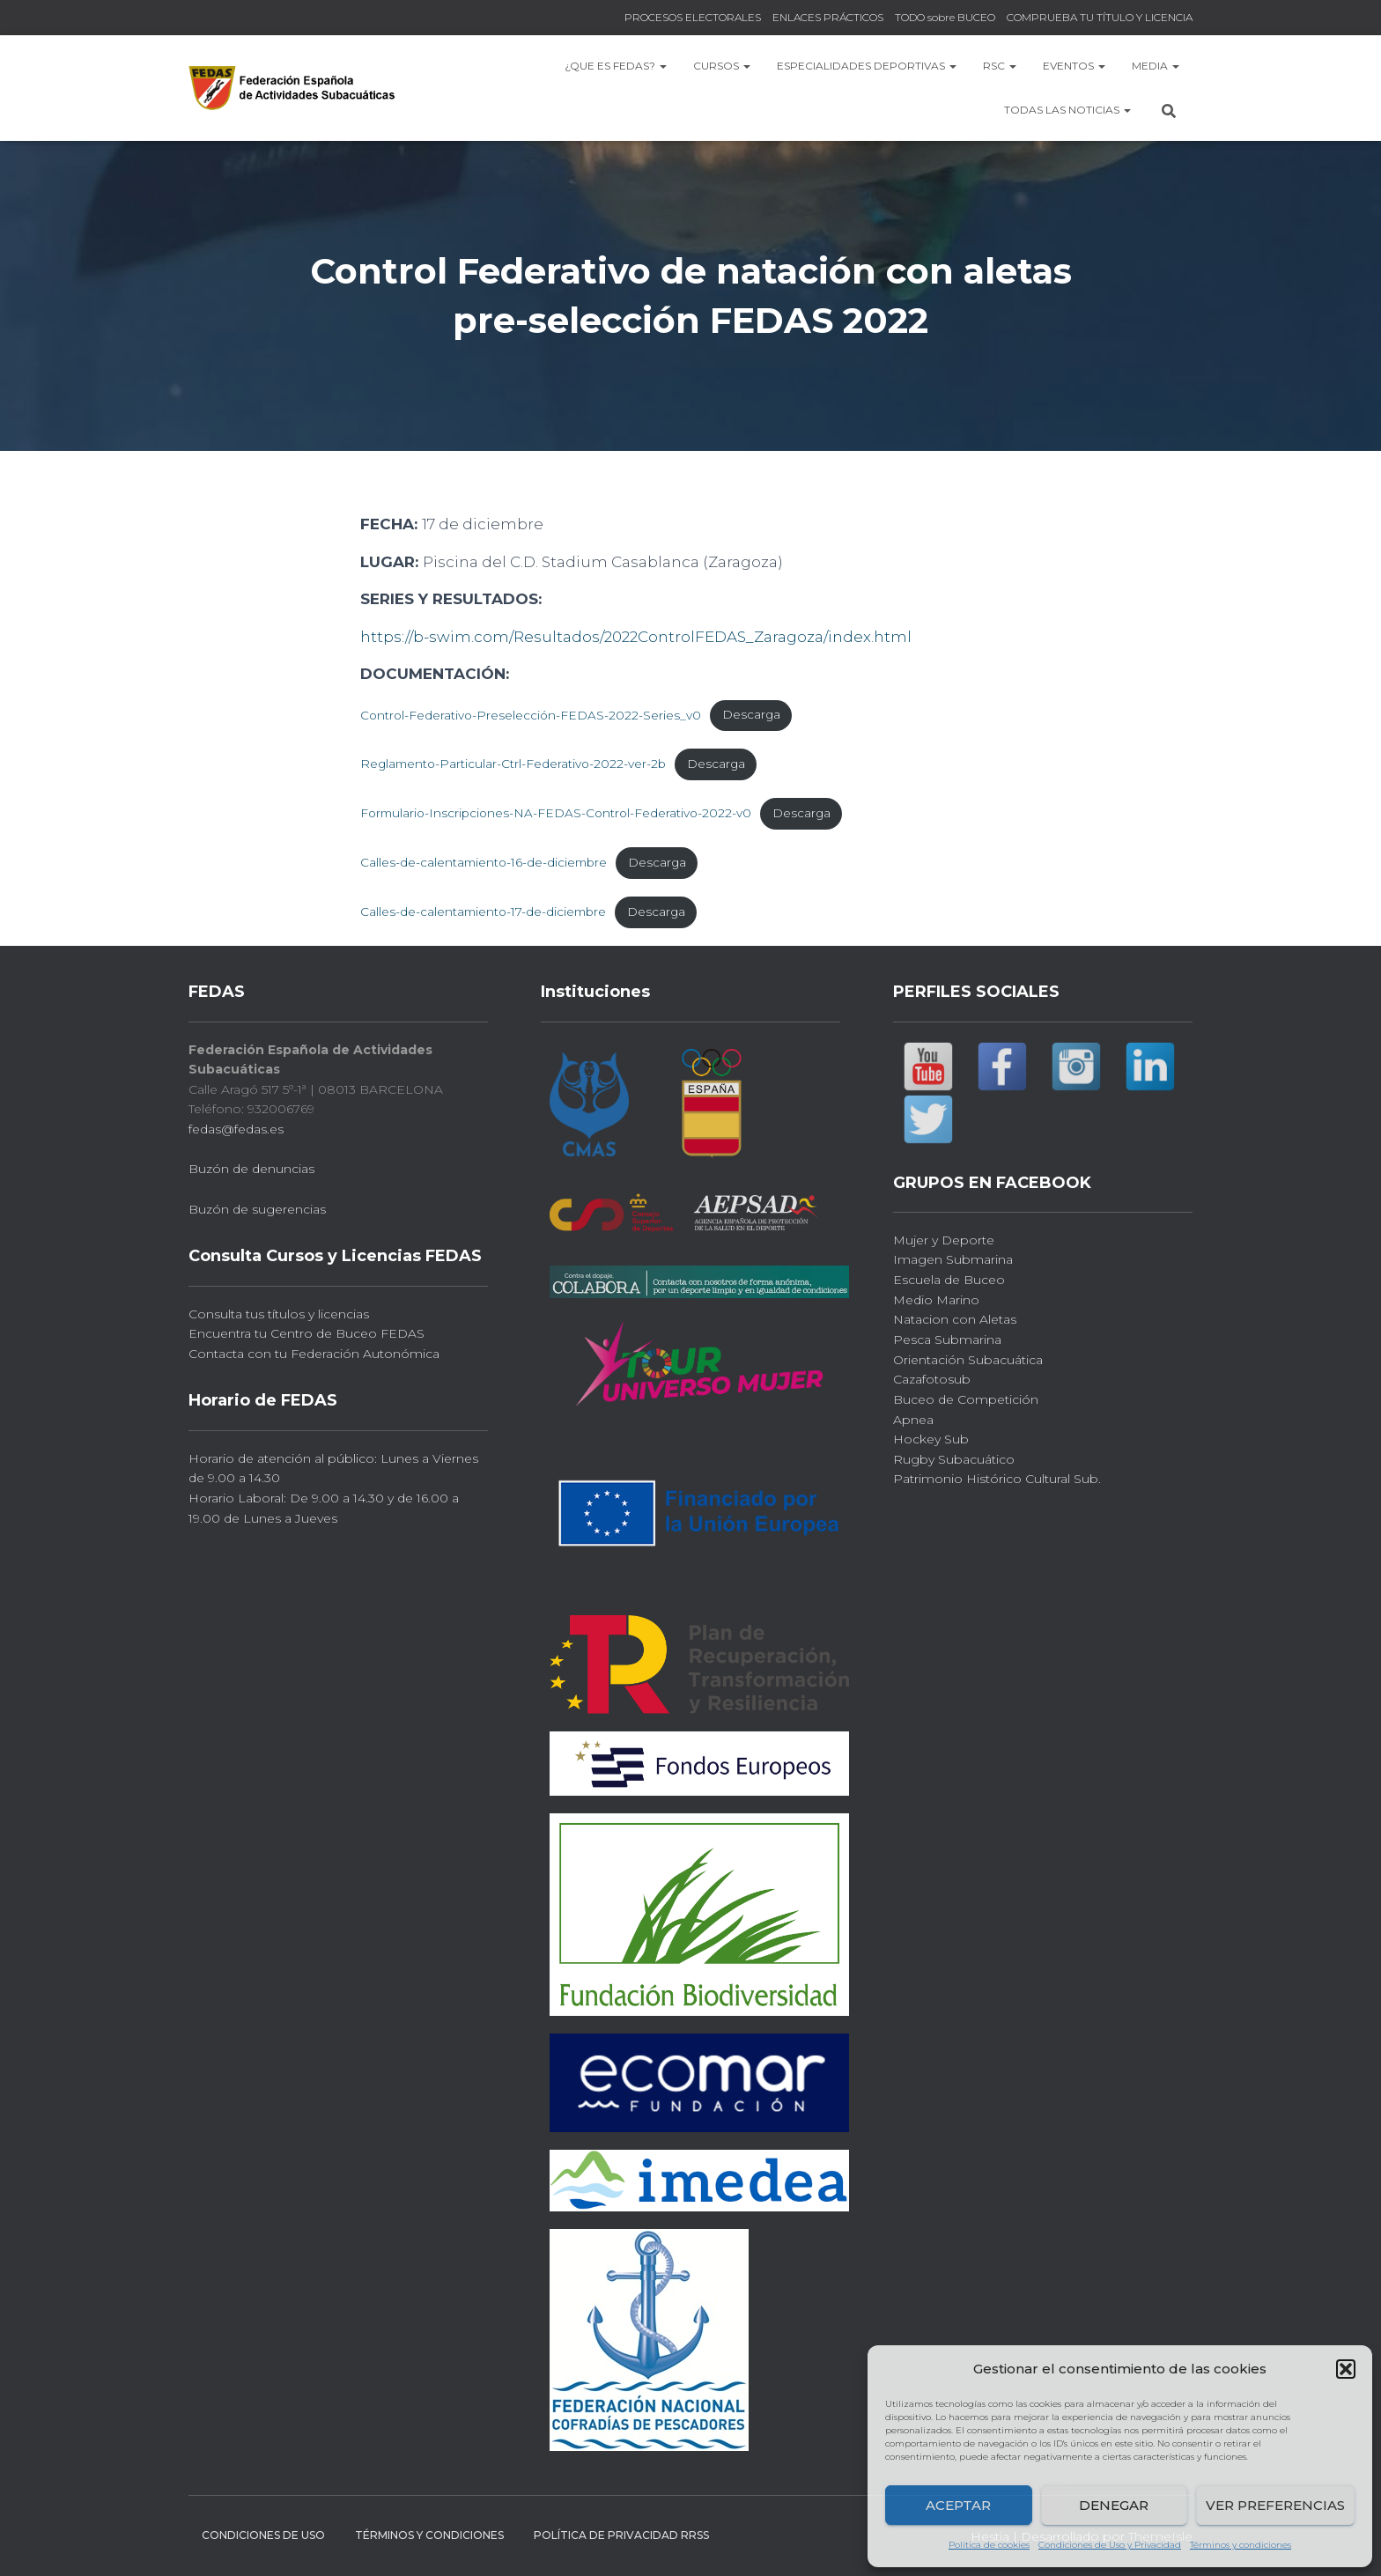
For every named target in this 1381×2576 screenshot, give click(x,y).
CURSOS (721, 65)
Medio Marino (936, 1300)
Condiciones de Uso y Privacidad (1109, 2544)
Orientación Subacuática (968, 1360)
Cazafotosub (932, 1379)
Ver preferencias (1275, 2505)
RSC (999, 65)
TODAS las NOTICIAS (1067, 109)
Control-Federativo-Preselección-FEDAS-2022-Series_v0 (530, 714)
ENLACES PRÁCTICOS (827, 17)
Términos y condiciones (1240, 2544)
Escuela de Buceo (949, 1280)
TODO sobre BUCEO (945, 17)
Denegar (1113, 2505)
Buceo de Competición (965, 1399)
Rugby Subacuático (954, 1459)
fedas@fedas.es (236, 1129)
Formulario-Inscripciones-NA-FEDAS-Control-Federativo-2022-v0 (555, 813)
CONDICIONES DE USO (263, 2535)
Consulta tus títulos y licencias (278, 1314)
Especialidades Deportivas (866, 65)
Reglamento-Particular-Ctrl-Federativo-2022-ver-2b (513, 764)
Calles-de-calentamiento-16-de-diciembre (483, 862)
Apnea (913, 1420)
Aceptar (958, 2505)
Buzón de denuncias (251, 1169)
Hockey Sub (931, 1439)
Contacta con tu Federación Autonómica (313, 1354)
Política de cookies (989, 2544)
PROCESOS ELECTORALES (692, 17)
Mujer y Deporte (943, 1240)
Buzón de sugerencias (257, 1209)
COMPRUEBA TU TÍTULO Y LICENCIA (1100, 17)
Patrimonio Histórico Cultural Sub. (997, 1479)
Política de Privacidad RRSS (621, 2535)
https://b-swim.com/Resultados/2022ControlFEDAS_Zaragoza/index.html (636, 637)
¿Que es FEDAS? (616, 65)
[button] (1346, 2369)
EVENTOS (1074, 65)
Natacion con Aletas (954, 1319)
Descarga (751, 714)
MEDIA (1155, 65)
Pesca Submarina (947, 1339)
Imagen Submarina (953, 1259)
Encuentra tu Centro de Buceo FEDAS (306, 1333)
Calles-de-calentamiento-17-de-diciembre (483, 911)
